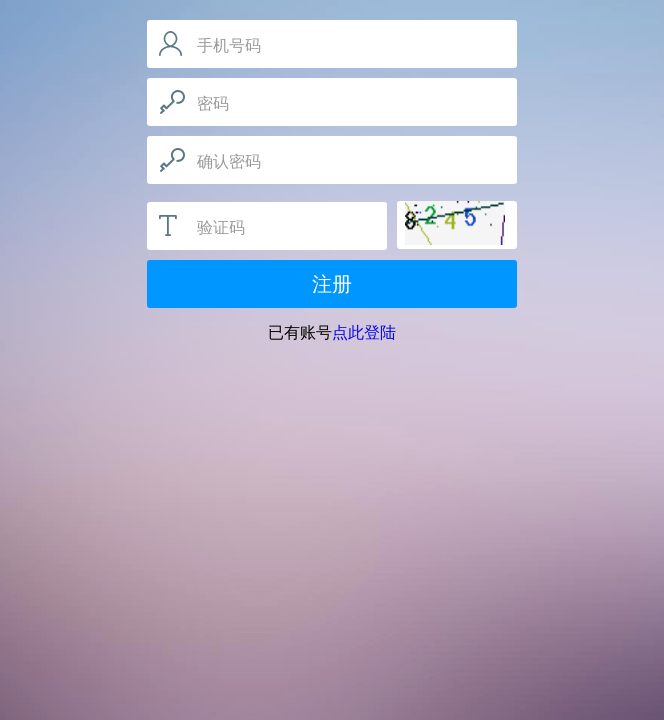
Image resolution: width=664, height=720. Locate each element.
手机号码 (229, 45)
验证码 (221, 227)
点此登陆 (364, 332)
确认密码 (229, 161)
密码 (213, 103)
